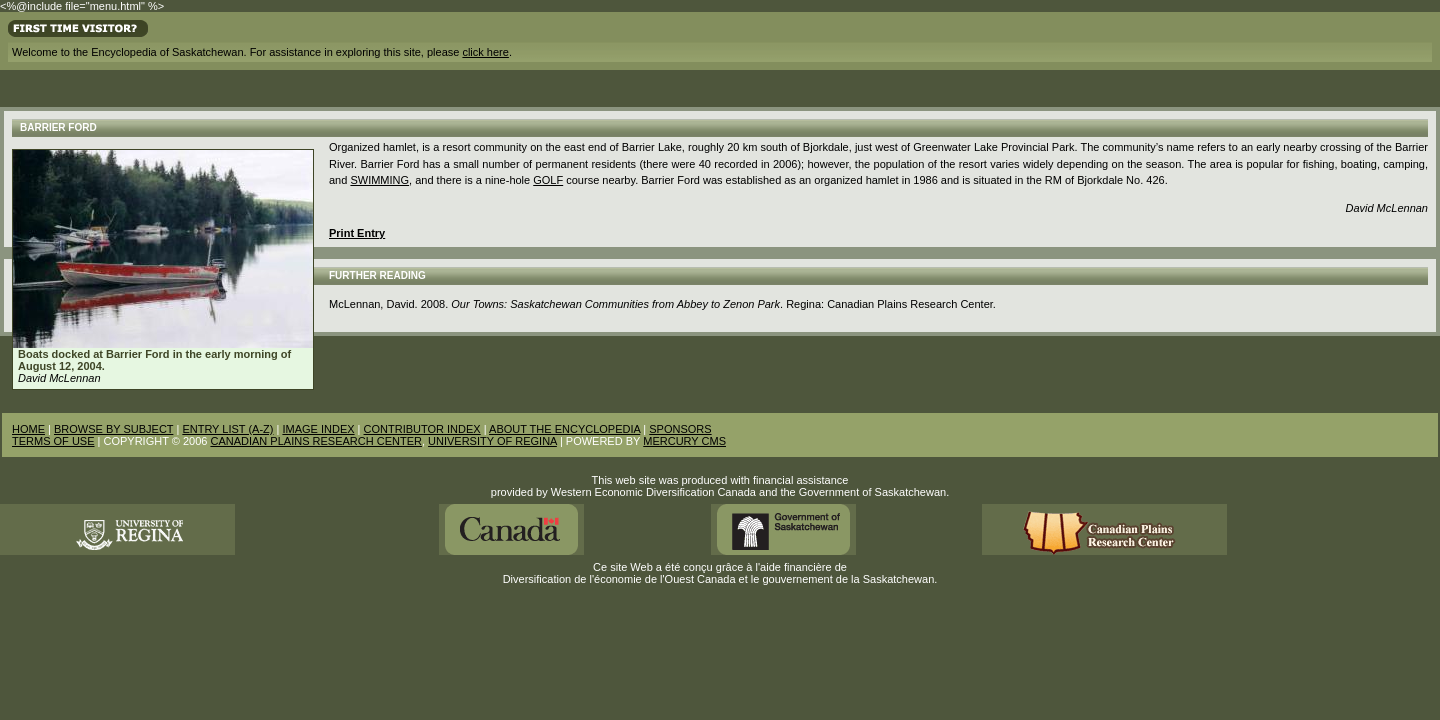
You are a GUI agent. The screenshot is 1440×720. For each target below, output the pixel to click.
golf (548, 180)
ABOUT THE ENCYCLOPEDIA (564, 429)
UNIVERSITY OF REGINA (492, 441)
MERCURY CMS (684, 441)
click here (485, 52)
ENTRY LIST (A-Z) (227, 429)
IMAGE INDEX (318, 429)
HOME (28, 429)
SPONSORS (680, 429)
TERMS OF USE (53, 441)
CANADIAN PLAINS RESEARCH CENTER (316, 441)
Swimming (379, 180)
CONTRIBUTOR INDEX (422, 429)
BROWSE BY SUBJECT (113, 429)
